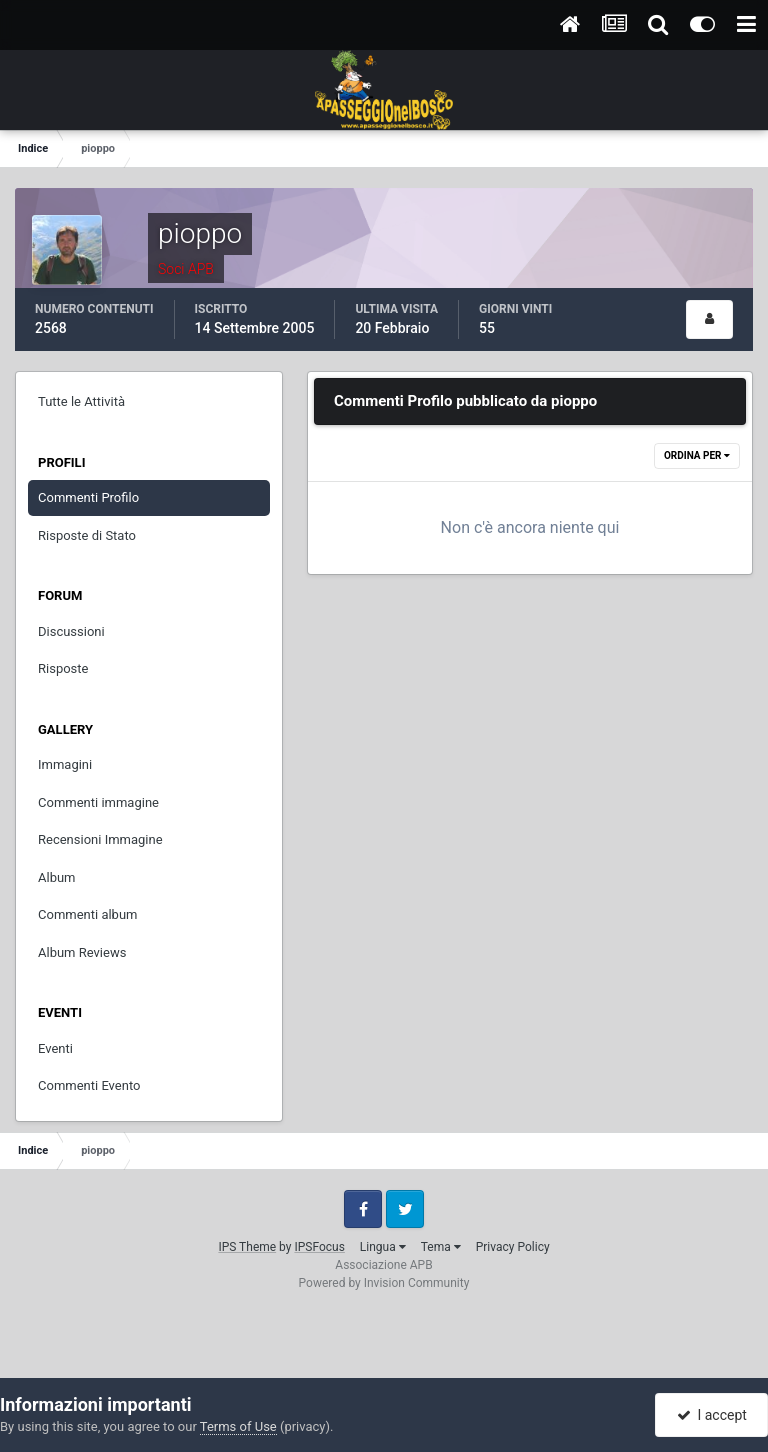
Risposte (63, 668)
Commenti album (88, 914)
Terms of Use (238, 1426)
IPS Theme (247, 1247)
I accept (712, 1415)
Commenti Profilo (88, 497)
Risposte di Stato (87, 535)
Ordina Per (697, 455)
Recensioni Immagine (100, 839)
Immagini (65, 764)
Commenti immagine (98, 802)
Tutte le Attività (81, 401)
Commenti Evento (89, 1085)
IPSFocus (319, 1247)
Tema (441, 1247)
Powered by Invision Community (384, 1283)
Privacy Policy (513, 1247)
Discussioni (71, 631)
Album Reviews (82, 952)
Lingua (383, 1247)
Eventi (55, 1048)
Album (57, 877)
